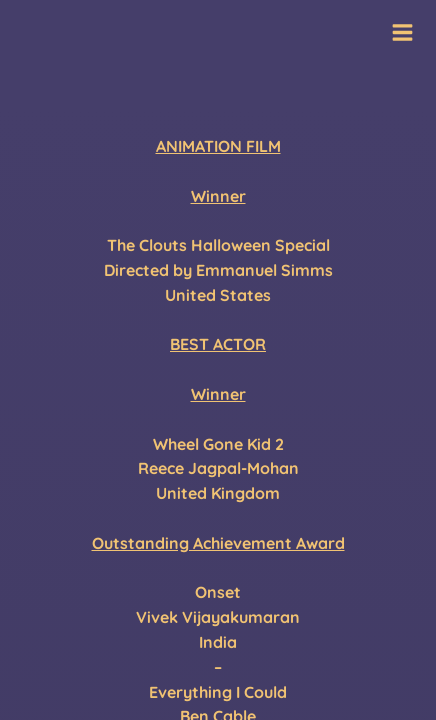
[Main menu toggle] (402, 32)
